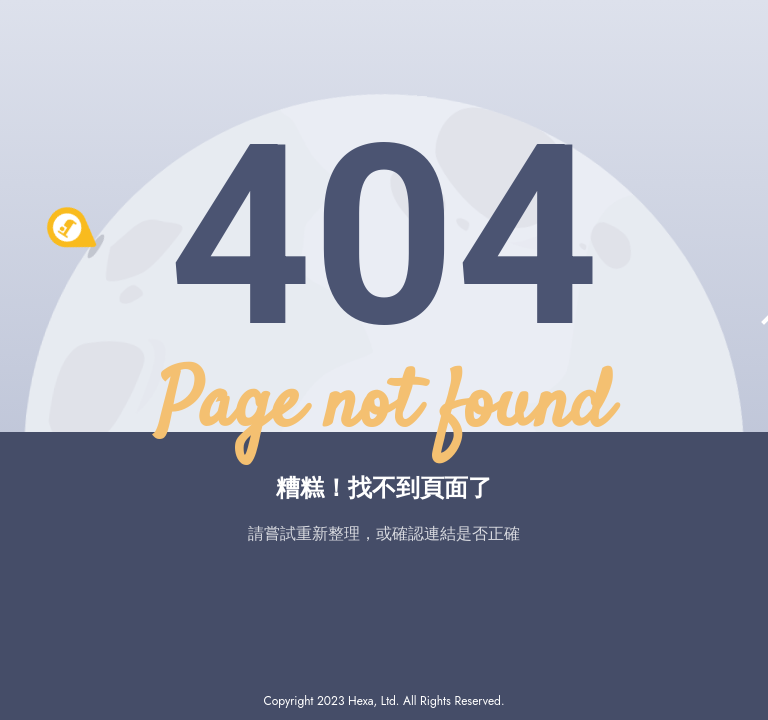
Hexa (360, 701)
